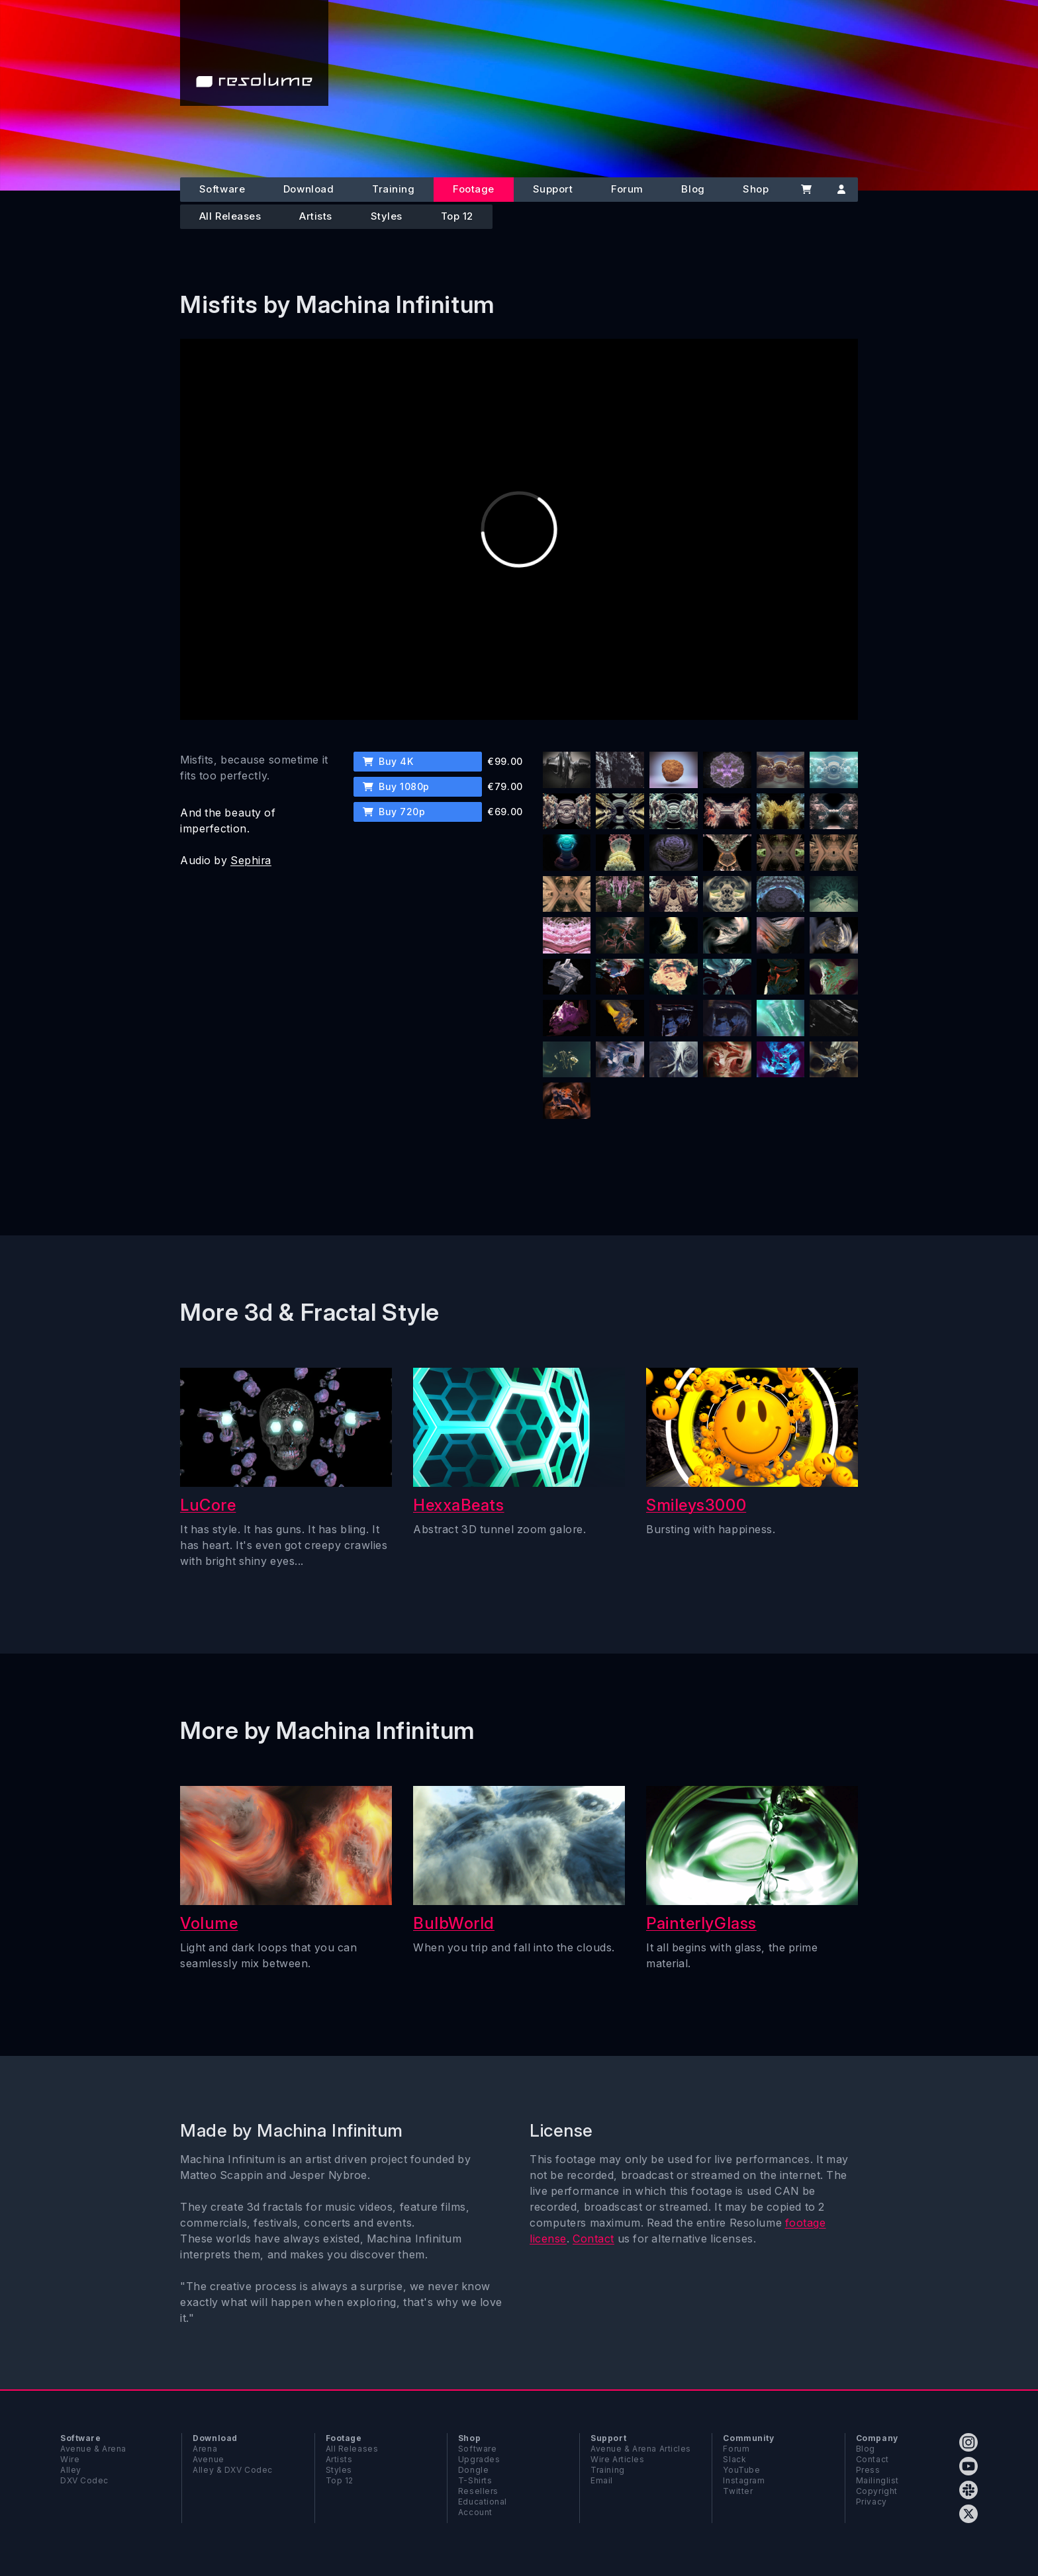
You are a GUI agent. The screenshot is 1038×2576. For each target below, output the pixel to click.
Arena (205, 2449)
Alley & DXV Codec (233, 2470)
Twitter (738, 2491)
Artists (315, 216)
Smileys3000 (696, 1505)
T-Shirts (475, 2480)
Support (553, 189)
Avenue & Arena (93, 2449)
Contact (593, 2238)
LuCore (208, 1505)
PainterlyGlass (701, 1923)
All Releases (230, 216)
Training (393, 189)
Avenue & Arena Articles (640, 2449)
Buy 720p (394, 811)
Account (475, 2512)
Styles (386, 216)
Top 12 (457, 216)
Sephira (250, 860)
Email (601, 2480)
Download (308, 189)
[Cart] (806, 189)
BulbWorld (454, 1923)
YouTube (741, 2470)
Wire (69, 2459)
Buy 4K (388, 761)
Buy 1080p (396, 786)
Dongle (473, 2470)
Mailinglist (877, 2480)
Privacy (871, 2502)
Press (868, 2470)
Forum (627, 189)
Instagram (744, 2480)
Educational (482, 2502)
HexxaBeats (458, 1505)
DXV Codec (84, 2480)
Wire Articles (617, 2459)
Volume (209, 1923)
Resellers (478, 2491)
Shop (756, 189)
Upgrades (479, 2459)
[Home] (254, 53)
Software (222, 189)
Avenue (208, 2459)
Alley (70, 2470)
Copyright (877, 2491)
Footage (474, 189)
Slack (734, 2459)
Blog (692, 189)
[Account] (841, 189)
